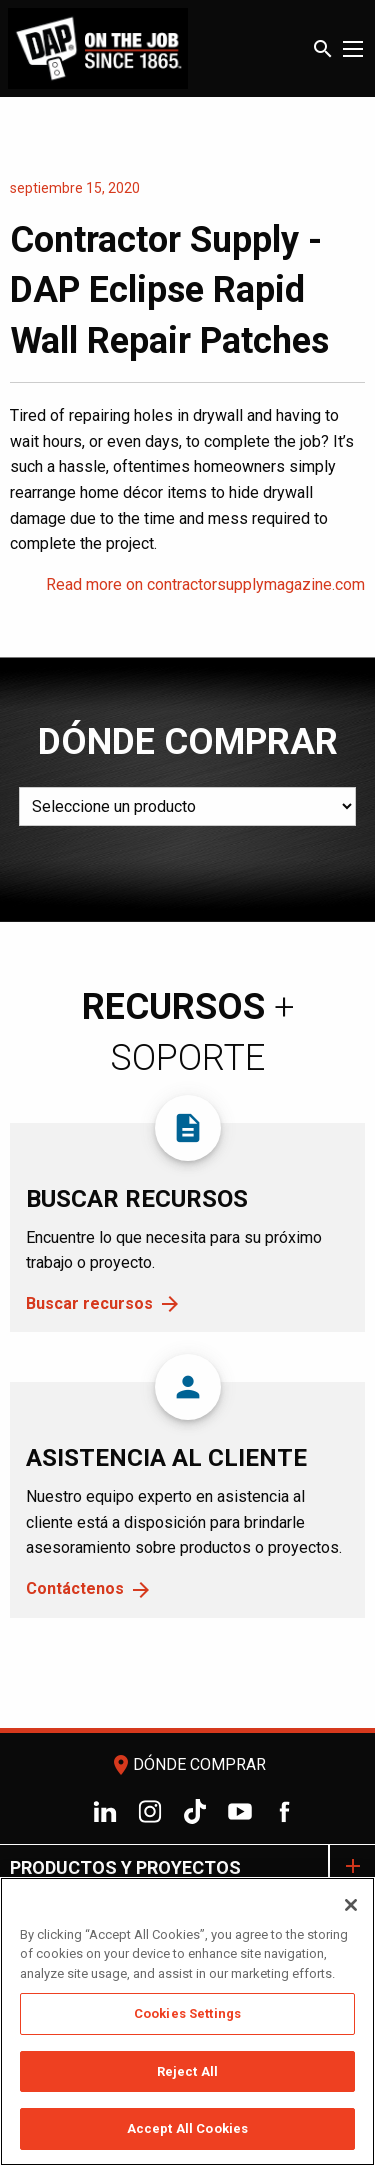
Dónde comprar (187, 1764)
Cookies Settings (187, 2013)
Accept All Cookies (187, 2128)
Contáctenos (75, 1588)
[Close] (351, 1905)
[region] (187, 2021)
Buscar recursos (89, 1303)
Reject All (187, 2071)
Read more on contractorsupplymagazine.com (205, 584)
